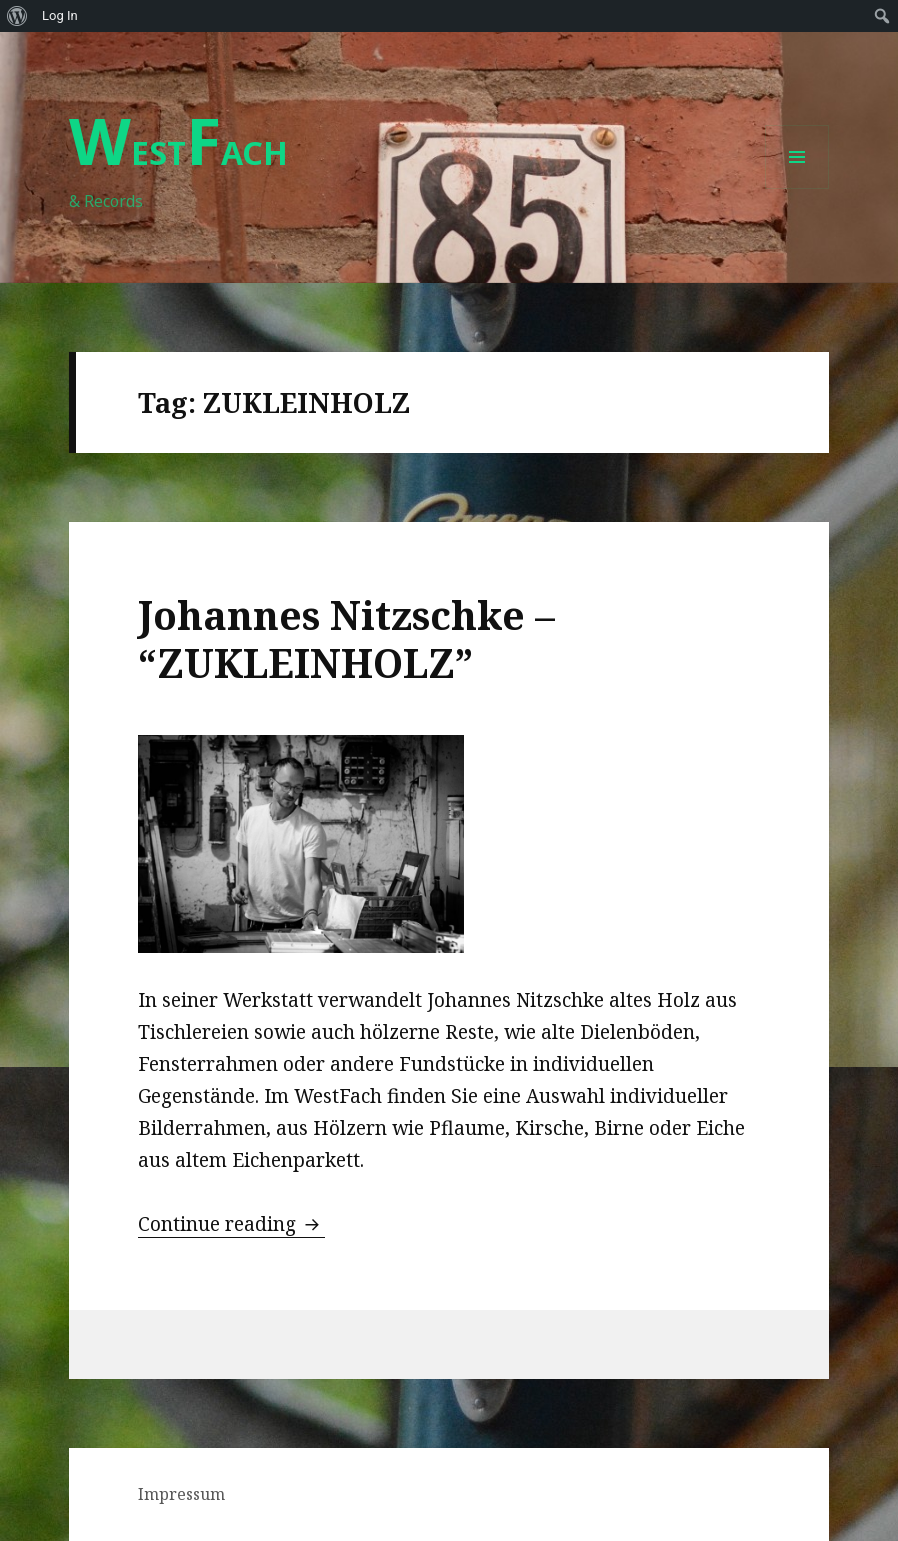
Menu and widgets (797, 188)
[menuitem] (17, 16)
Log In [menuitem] (60, 15)
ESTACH (178, 152)
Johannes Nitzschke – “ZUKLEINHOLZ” (346, 638)
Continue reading (231, 1224)
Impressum (181, 1494)
